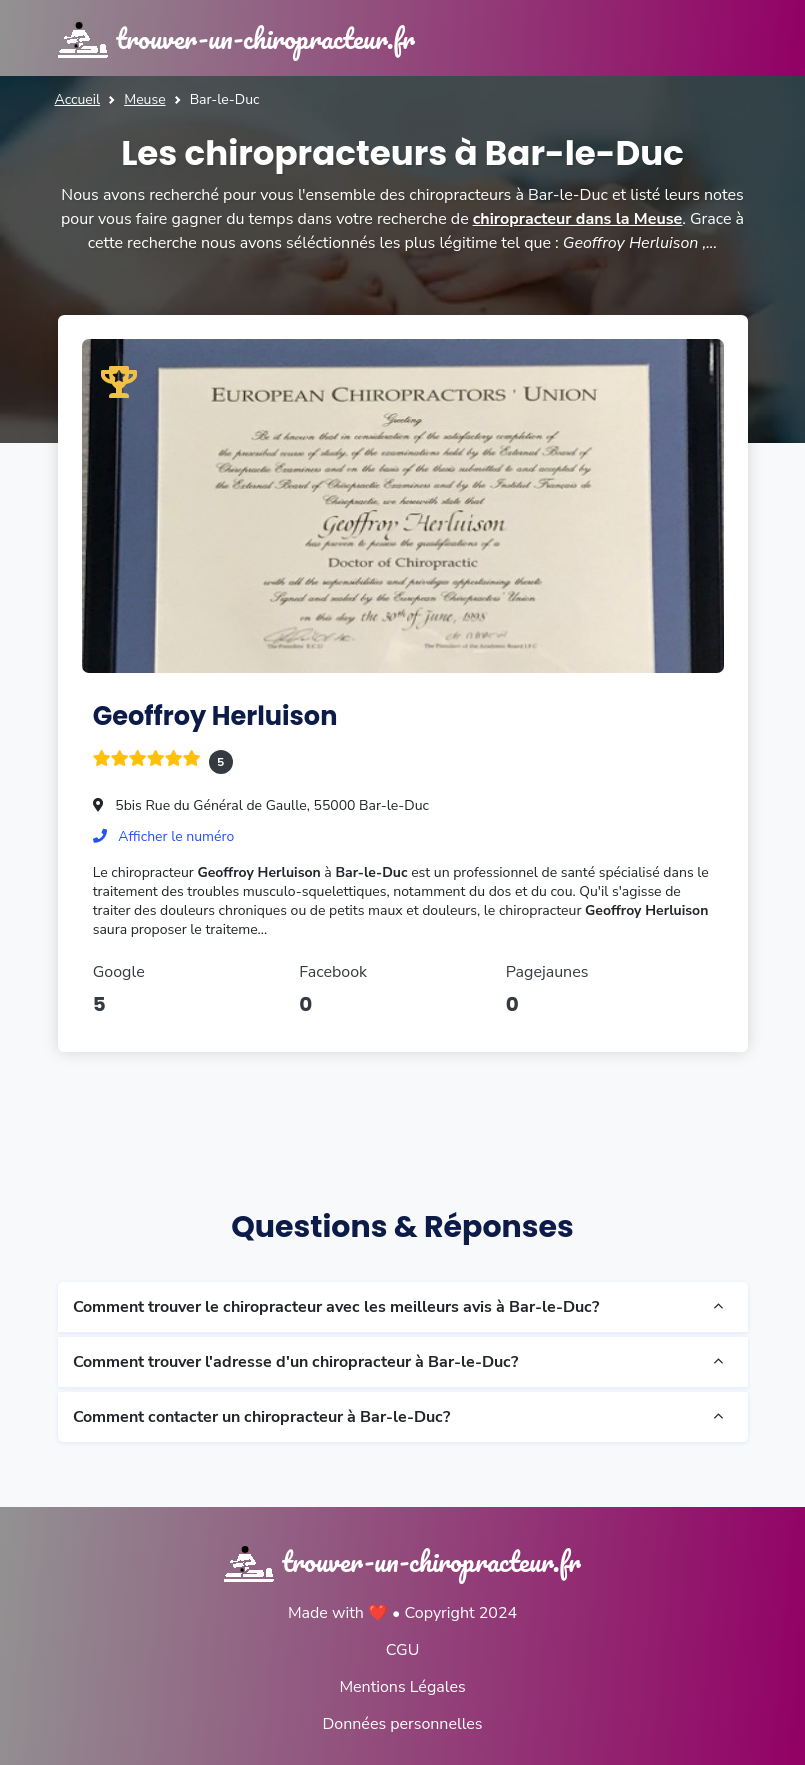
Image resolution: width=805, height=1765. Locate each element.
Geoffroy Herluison (215, 716)
